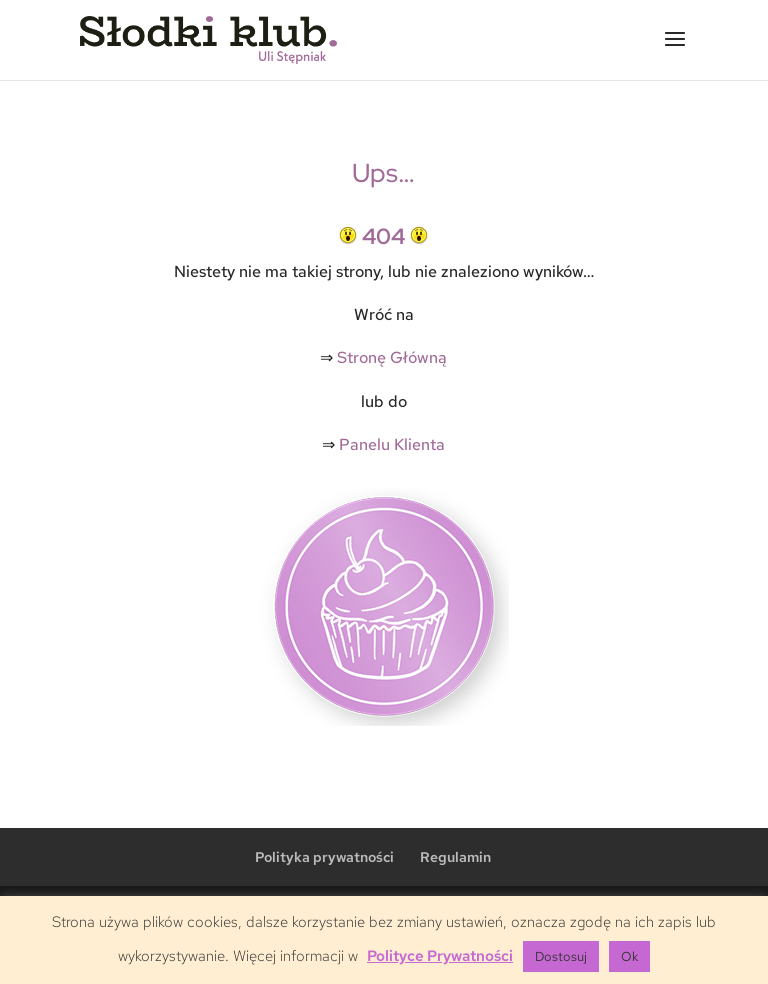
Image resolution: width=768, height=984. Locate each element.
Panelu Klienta (392, 444)
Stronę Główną (392, 357)
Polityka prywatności (324, 857)
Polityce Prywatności (440, 956)
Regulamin (455, 857)
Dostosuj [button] (561, 956)
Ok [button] (629, 956)
